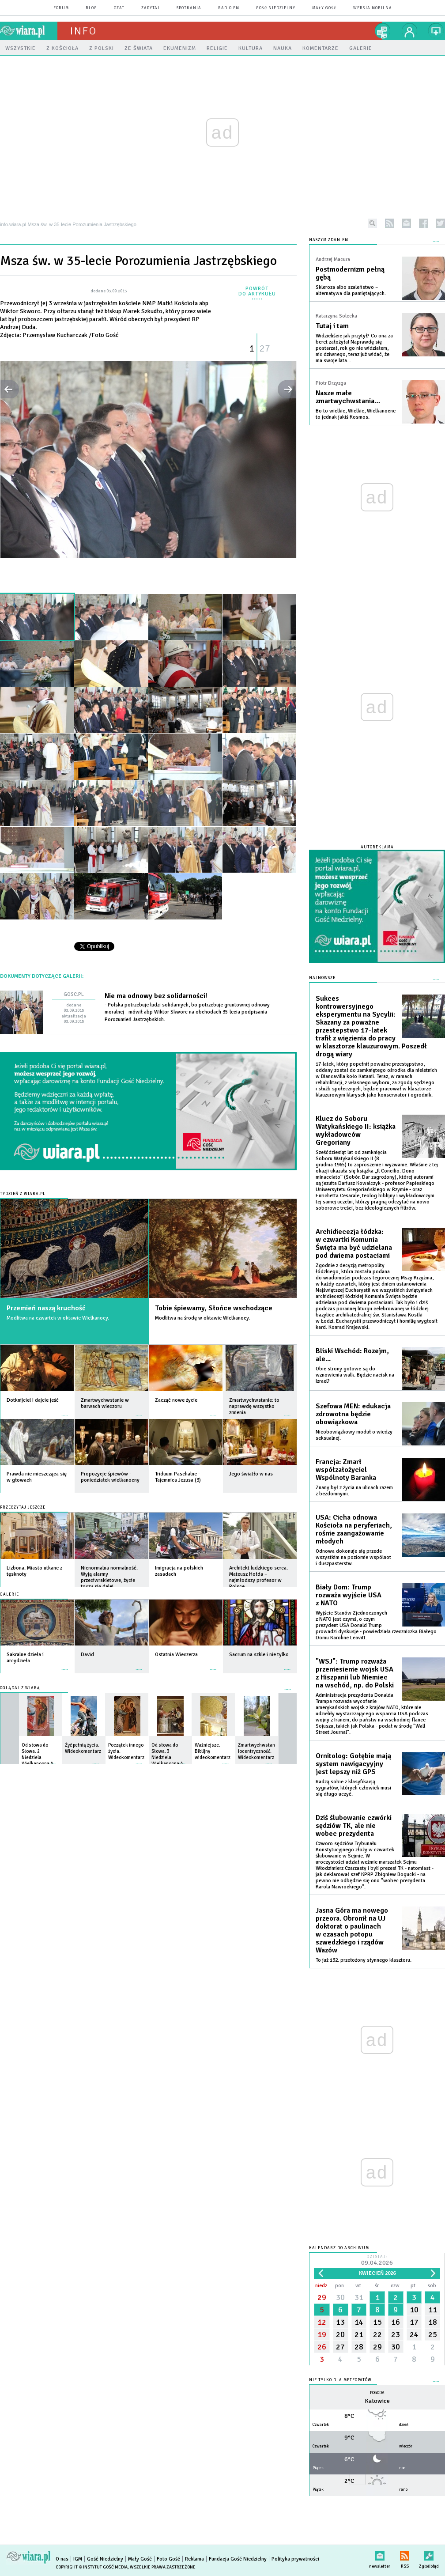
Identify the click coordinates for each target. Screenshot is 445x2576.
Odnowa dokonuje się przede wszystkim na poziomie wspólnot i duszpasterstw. (353, 1557)
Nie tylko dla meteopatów (340, 2380)
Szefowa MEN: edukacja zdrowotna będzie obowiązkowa (353, 1414)
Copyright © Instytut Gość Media (92, 2567)
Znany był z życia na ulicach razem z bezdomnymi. (354, 1490)
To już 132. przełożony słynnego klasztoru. (363, 1960)
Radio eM (228, 8)
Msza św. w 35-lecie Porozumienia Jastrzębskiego (138, 261)
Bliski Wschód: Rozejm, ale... (352, 1355)
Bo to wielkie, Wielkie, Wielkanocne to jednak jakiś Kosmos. (356, 414)
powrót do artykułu (257, 291)
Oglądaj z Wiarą (20, 1688)
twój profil (410, 31)
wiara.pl (28, 31)
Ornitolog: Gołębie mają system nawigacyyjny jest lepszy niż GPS (353, 1764)
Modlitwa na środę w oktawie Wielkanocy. (202, 1318)
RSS (404, 2554)
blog (91, 8)
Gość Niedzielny (275, 8)
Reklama (194, 2559)
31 (358, 2297)
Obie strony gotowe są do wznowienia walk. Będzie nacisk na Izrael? (355, 1375)
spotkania (189, 8)
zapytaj (150, 8)
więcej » (64, 1410)
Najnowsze (322, 978)
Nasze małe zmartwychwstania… (348, 397)
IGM (77, 2559)
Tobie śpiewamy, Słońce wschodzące (213, 1308)
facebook (423, 223)
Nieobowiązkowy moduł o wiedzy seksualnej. (354, 1435)
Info (83, 31)
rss (389, 223)
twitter (440, 223)
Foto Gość (168, 2559)
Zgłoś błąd (429, 2554)
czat (119, 8)
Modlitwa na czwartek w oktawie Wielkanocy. (58, 1318)
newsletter (406, 223)
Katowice (377, 2401)
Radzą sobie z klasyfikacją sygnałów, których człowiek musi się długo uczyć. (353, 1787)
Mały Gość (324, 8)
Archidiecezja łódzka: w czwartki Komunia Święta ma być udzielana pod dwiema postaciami (354, 1244)
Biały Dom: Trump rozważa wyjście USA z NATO (348, 1595)
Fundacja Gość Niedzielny (238, 2559)
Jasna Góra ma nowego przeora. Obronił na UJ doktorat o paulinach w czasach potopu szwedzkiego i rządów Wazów (352, 1930)
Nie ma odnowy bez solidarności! (156, 995)
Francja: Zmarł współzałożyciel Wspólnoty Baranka (346, 1470)
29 (321, 2297)
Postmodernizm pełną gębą (350, 273)
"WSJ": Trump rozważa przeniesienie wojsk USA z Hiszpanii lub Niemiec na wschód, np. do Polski (355, 1673)
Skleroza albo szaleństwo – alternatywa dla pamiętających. (351, 290)
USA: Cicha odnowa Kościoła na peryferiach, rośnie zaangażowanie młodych (354, 1529)
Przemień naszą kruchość (46, 1308)
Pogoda (377, 2393)
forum (61, 8)
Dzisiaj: (377, 2260)
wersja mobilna (372, 8)
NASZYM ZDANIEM (328, 240)
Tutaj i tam (332, 326)
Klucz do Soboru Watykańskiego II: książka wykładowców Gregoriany (356, 1130)
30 (340, 2297)
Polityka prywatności (295, 2559)
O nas (62, 2559)
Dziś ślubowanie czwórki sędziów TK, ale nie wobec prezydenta (354, 1826)
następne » (287, 389)
